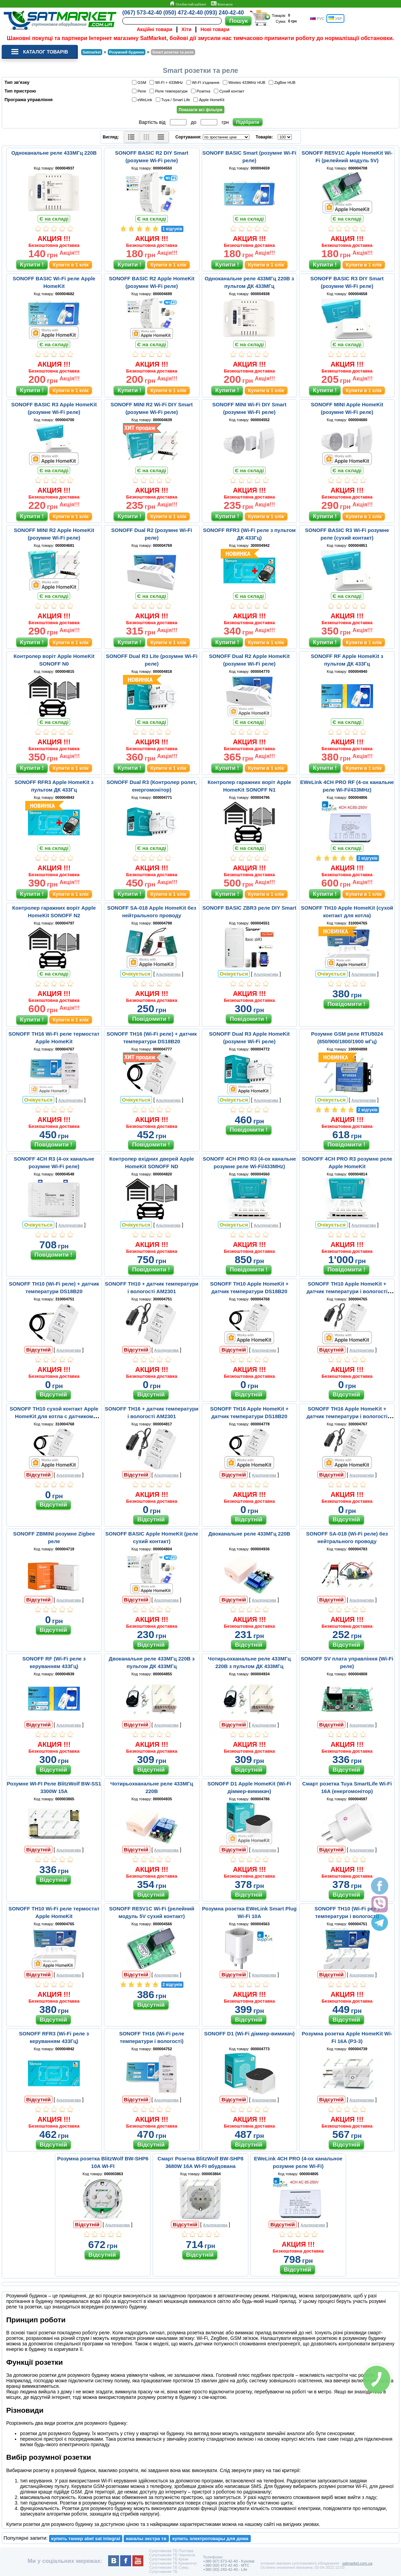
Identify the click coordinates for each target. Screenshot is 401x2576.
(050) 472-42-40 (183, 13)
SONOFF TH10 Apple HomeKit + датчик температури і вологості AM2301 (347, 1291)
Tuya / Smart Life (174, 99)
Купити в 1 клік (71, 265)
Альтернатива (168, 974)
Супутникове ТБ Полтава (171, 2551)
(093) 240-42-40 (224, 13)
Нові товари (215, 29)
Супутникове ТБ (163, 2571)
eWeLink (143, 99)
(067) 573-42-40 (142, 13)
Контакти (222, 3)
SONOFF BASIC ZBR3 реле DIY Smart (249, 908)
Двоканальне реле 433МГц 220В (249, 1534)
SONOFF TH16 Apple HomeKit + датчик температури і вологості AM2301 (347, 1416)
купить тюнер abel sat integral (85, 2538)
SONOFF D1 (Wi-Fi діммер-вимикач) (249, 2033)
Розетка (201, 91)
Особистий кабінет (187, 3)
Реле (140, 91)
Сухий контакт (230, 91)
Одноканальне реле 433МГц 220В (54, 153)
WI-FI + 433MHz (167, 82)
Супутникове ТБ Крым (168, 2559)
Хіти (186, 29)
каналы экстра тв (146, 2538)
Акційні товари (154, 29)
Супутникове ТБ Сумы (169, 2567)
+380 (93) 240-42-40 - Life (225, 2569)
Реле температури (170, 91)
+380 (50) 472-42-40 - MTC (226, 2565)
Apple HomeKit (209, 99)
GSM (140, 82)
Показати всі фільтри (200, 109)
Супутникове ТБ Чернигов (172, 2555)
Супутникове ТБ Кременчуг (173, 2563)
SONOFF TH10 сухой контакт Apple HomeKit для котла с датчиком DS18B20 (54, 1416)
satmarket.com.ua (357, 2563)
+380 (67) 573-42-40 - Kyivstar (229, 2561)
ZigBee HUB (283, 82)
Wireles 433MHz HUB (245, 82)
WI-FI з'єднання (204, 82)
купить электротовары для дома (210, 2538)
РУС (317, 18)
